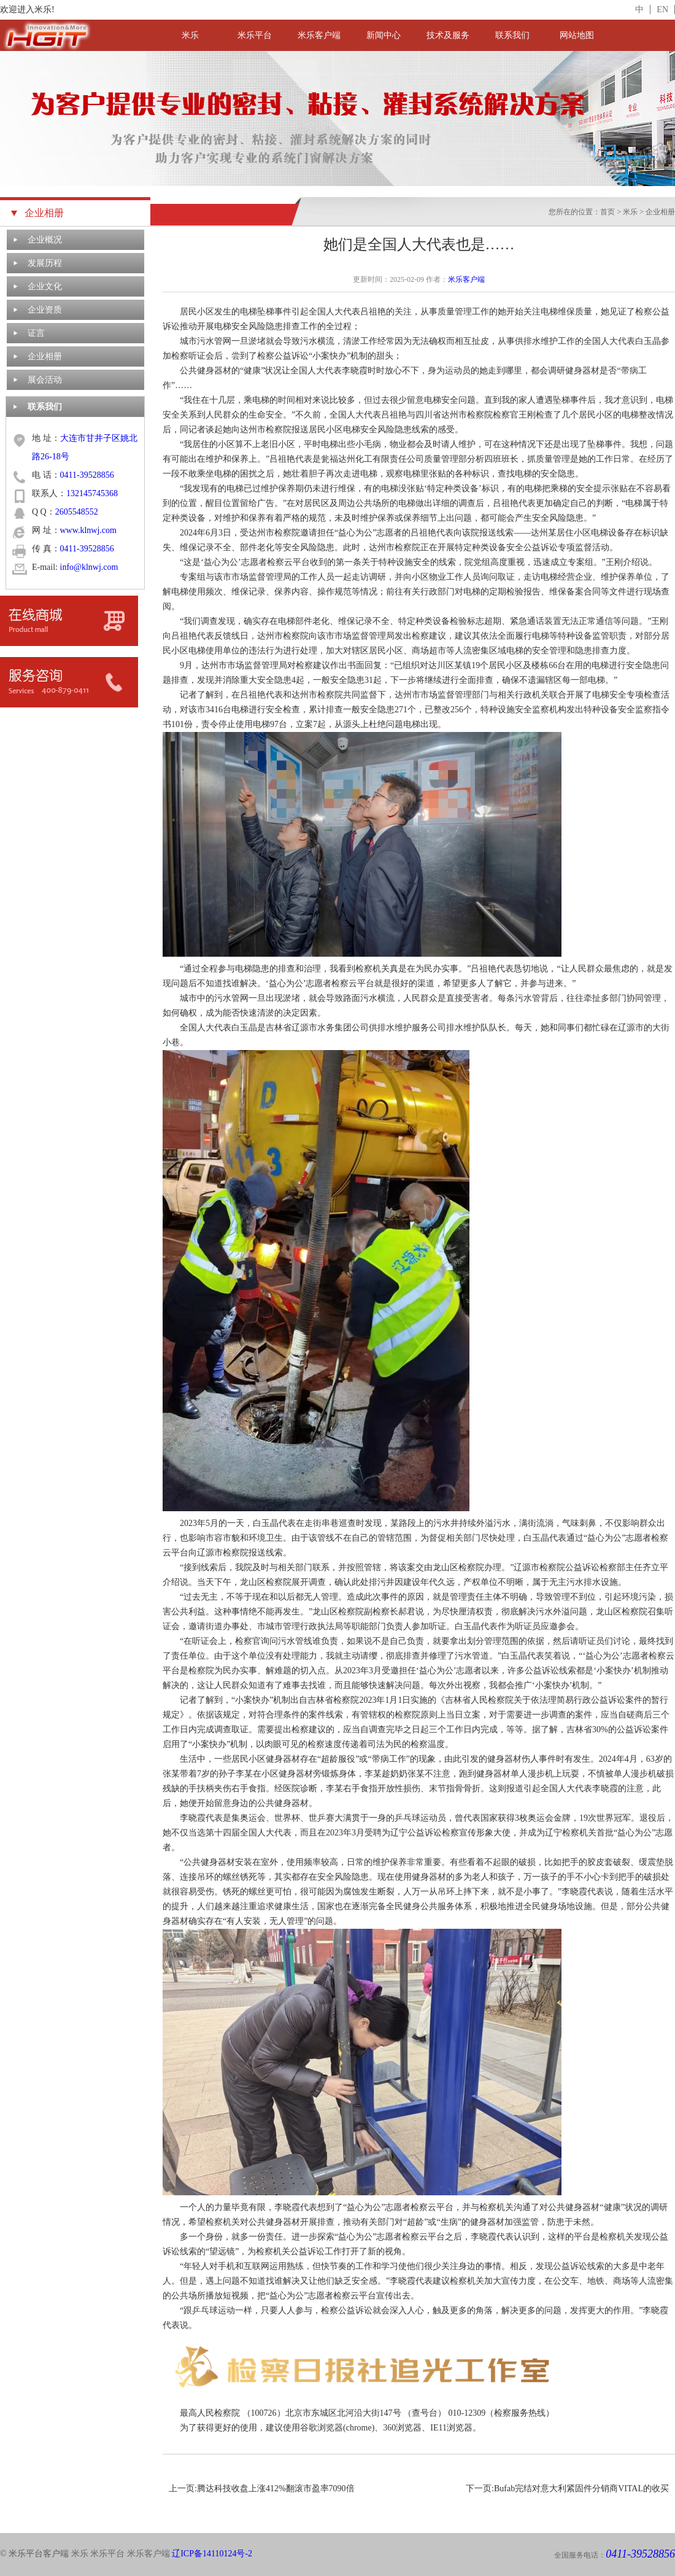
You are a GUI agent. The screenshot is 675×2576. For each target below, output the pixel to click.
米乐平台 (254, 35)
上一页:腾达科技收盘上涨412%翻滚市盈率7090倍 (262, 2488)
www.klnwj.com (88, 530)
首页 (607, 212)
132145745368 (92, 493)
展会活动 (45, 379)
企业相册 (45, 356)
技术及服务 (447, 35)
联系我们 (512, 35)
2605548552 (76, 511)
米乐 (190, 35)
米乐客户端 (319, 35)
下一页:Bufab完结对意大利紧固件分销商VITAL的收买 (567, 2488)
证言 (36, 333)
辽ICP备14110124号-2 (212, 2553)
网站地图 (577, 35)
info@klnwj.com (89, 567)
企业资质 (45, 309)
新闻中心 (383, 35)
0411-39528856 (87, 475)
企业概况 (45, 239)
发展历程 (45, 263)
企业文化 (45, 286)
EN (662, 9)
